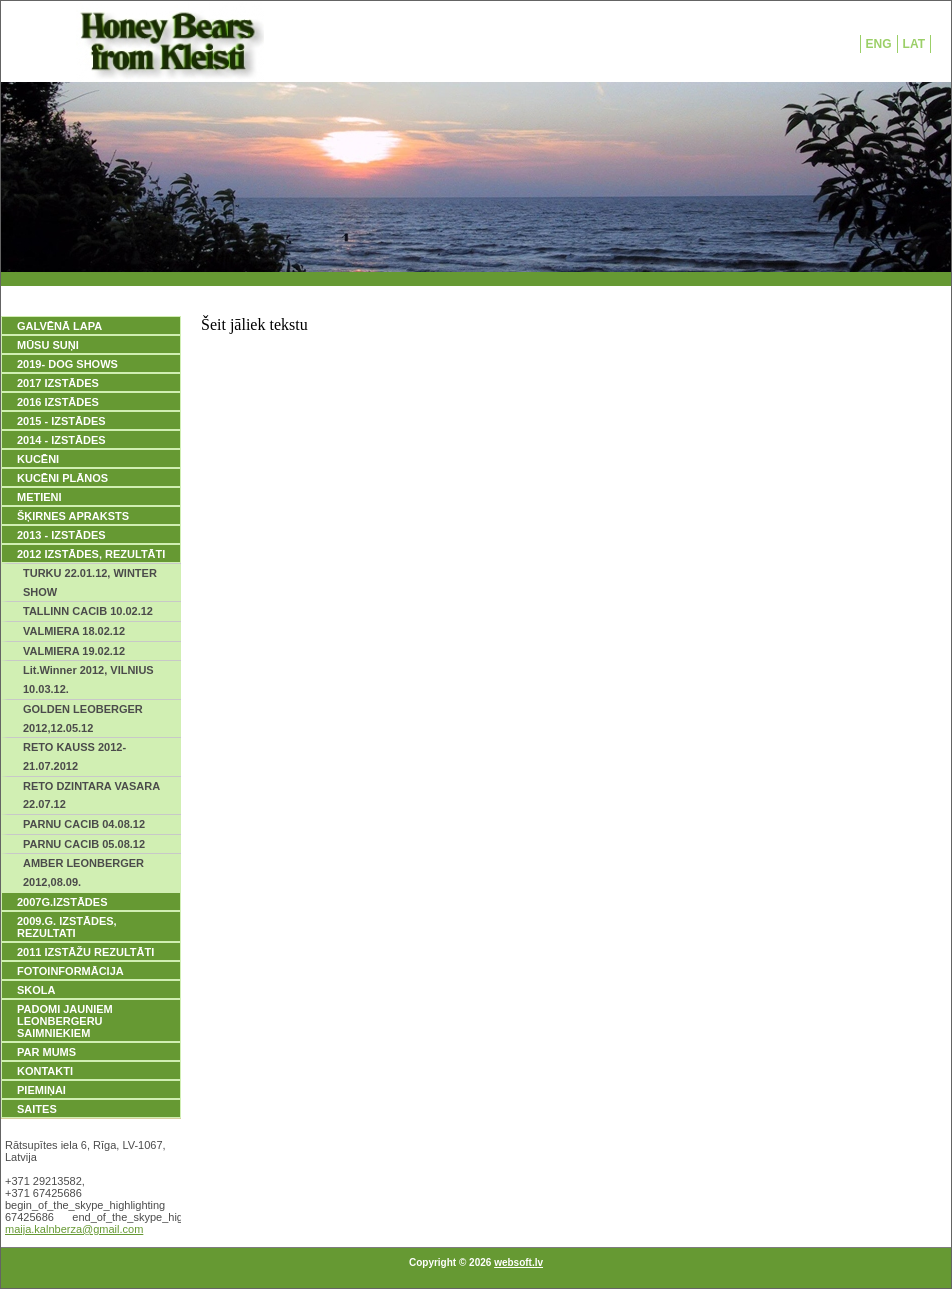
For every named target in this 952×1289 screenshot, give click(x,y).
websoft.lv (518, 1262)
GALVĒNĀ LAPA (59, 326)
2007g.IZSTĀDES (62, 902)
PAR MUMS (46, 1052)
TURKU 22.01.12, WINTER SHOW (90, 582)
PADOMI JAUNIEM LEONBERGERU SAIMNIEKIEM (65, 1021)
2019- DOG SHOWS (67, 364)
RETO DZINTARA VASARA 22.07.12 (91, 795)
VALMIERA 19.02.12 (74, 651)
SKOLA (36, 990)
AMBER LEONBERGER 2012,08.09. (83, 872)
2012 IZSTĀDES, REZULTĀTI (91, 554)
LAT (914, 44)
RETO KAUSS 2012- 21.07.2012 (74, 756)
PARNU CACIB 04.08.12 (84, 824)
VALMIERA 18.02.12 (74, 631)
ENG (879, 44)
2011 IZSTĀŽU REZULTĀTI (85, 952)
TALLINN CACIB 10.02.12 (88, 611)
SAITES (37, 1109)
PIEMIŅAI (41, 1090)
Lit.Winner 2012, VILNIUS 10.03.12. (88, 679)
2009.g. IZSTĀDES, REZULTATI (67, 927)
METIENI (39, 497)
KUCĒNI (38, 459)
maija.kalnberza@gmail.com (74, 1229)
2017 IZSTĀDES (58, 383)
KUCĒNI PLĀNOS (62, 478)
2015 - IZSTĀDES (61, 421)
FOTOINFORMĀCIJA (70, 971)
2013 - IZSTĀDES (61, 535)
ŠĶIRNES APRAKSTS (73, 516)
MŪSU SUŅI (48, 345)
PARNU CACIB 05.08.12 (84, 844)
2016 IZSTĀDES (58, 402)
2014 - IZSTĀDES (61, 440)
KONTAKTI (45, 1071)
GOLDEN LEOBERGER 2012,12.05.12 (83, 718)
